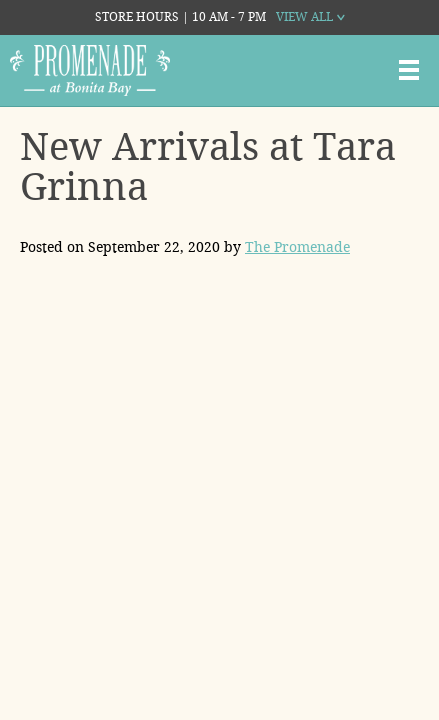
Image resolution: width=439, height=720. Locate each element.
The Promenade (297, 247)
